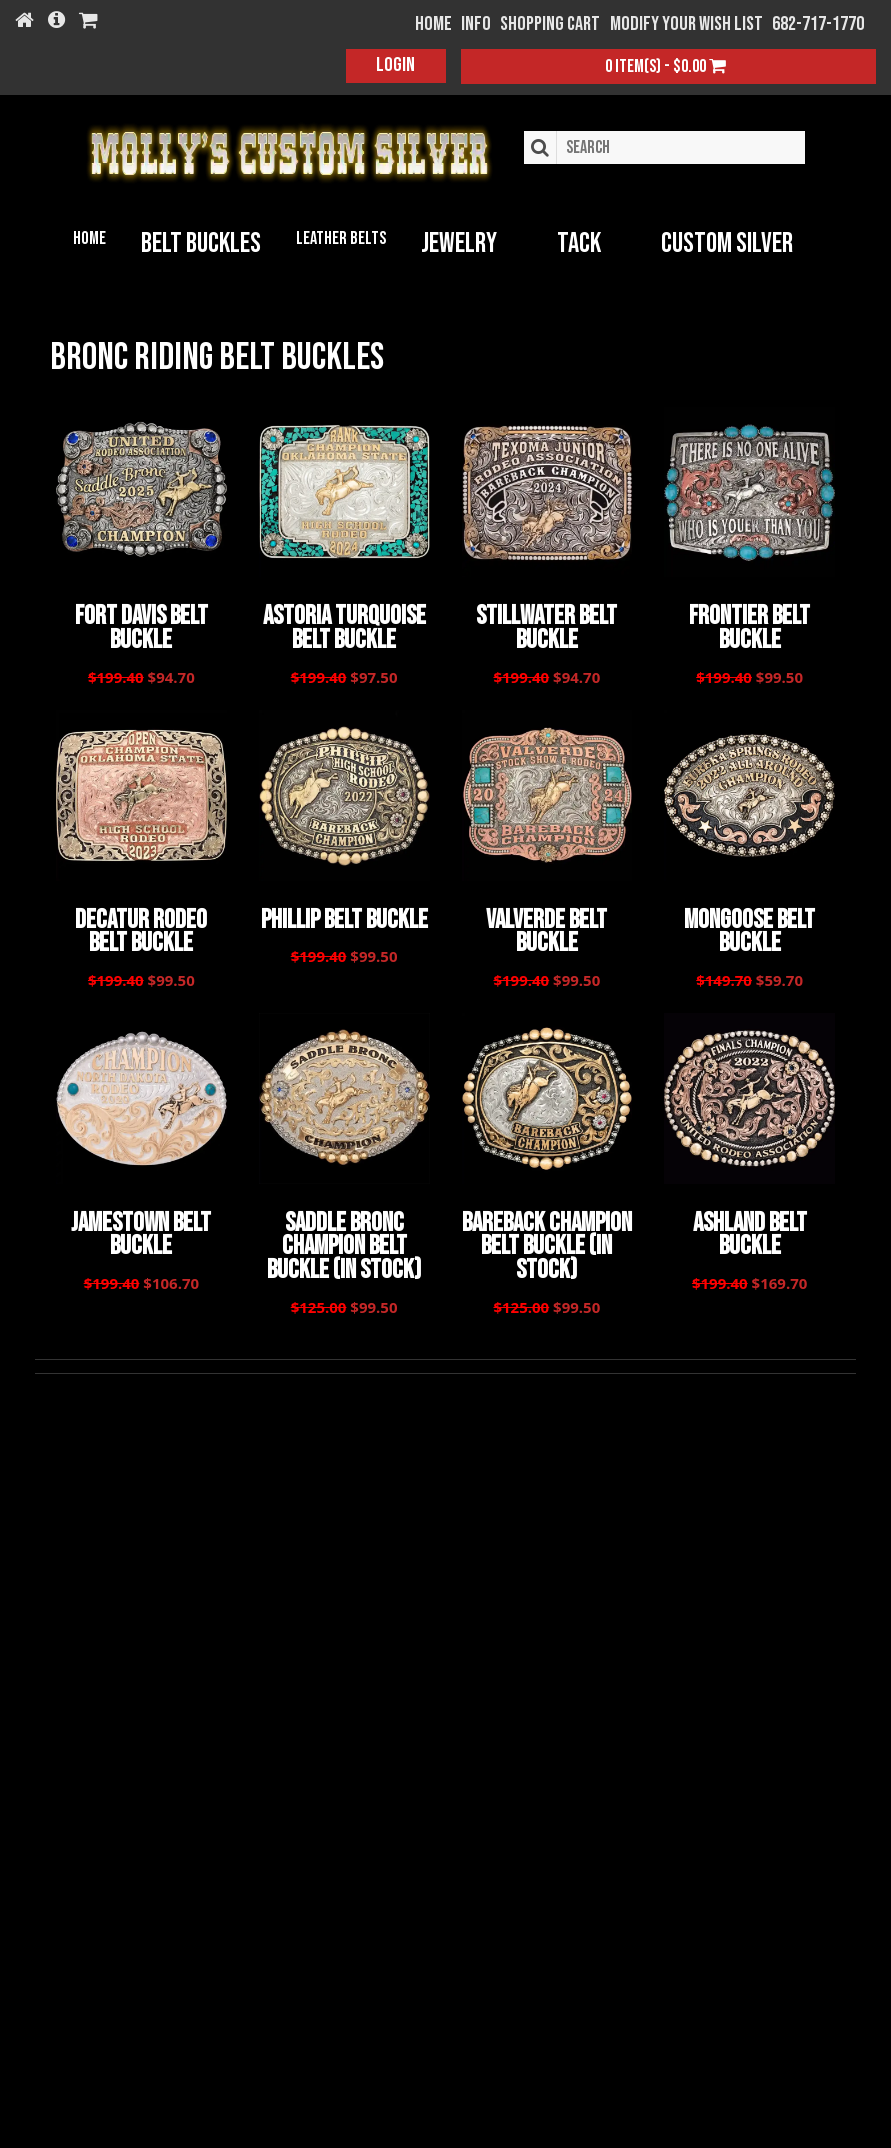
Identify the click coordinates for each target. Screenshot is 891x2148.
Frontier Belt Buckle (749, 627)
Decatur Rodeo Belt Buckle (141, 927)
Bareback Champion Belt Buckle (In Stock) (547, 1238)
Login (395, 65)
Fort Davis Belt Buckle (141, 627)
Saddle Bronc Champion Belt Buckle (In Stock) (344, 1238)
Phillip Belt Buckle (344, 916)
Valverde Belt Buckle (546, 927)
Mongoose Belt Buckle (749, 927)
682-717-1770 (818, 24)
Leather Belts (341, 238)
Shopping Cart (550, 24)
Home (89, 238)
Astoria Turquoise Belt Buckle (344, 627)
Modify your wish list (686, 24)
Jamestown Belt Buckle (141, 1227)
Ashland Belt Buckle (750, 1227)
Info (476, 24)
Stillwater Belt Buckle (546, 627)
